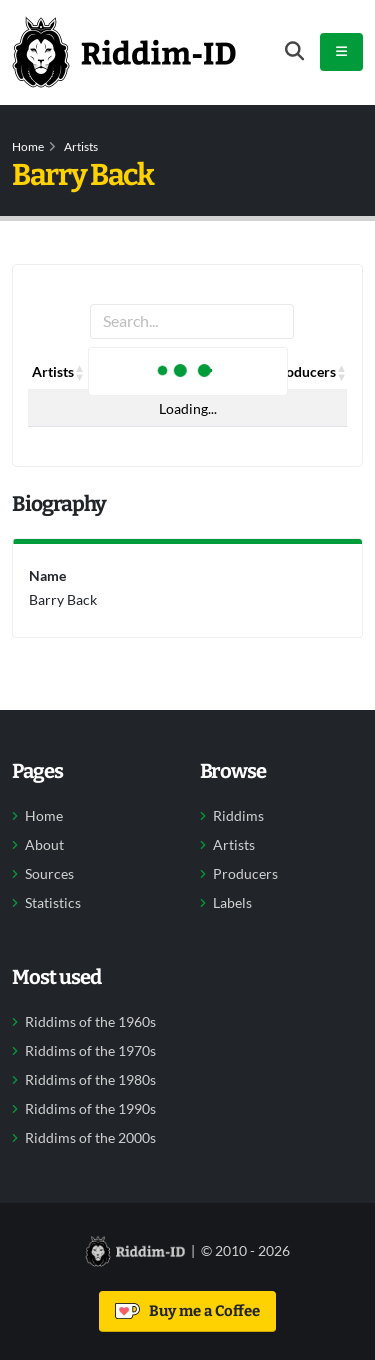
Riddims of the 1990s (90, 1109)
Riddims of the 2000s (90, 1138)
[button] (80, 372)
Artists (81, 146)
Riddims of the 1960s (90, 1022)
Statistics (53, 903)
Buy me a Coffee (187, 1311)
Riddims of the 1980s (90, 1080)
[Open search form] (294, 51)
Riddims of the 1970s (90, 1051)
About (44, 845)
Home (28, 146)
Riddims (238, 816)
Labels (232, 903)
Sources (49, 874)
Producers (245, 874)
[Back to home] (124, 52)
